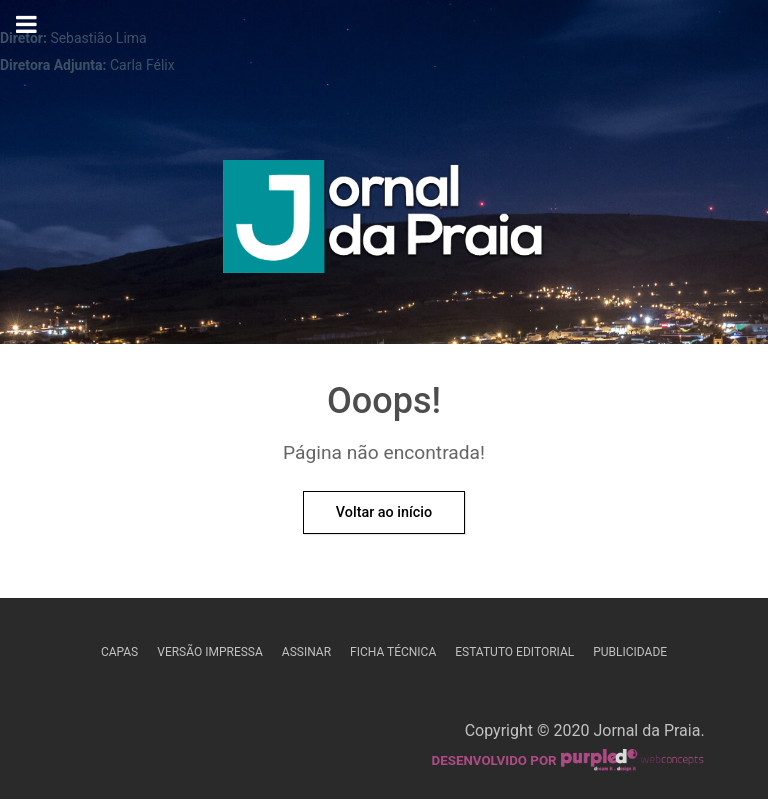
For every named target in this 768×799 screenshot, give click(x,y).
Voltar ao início (384, 512)
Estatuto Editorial (514, 652)
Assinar (306, 652)
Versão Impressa (210, 652)
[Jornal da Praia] (384, 223)
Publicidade (630, 652)
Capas (119, 652)
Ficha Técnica (393, 652)
